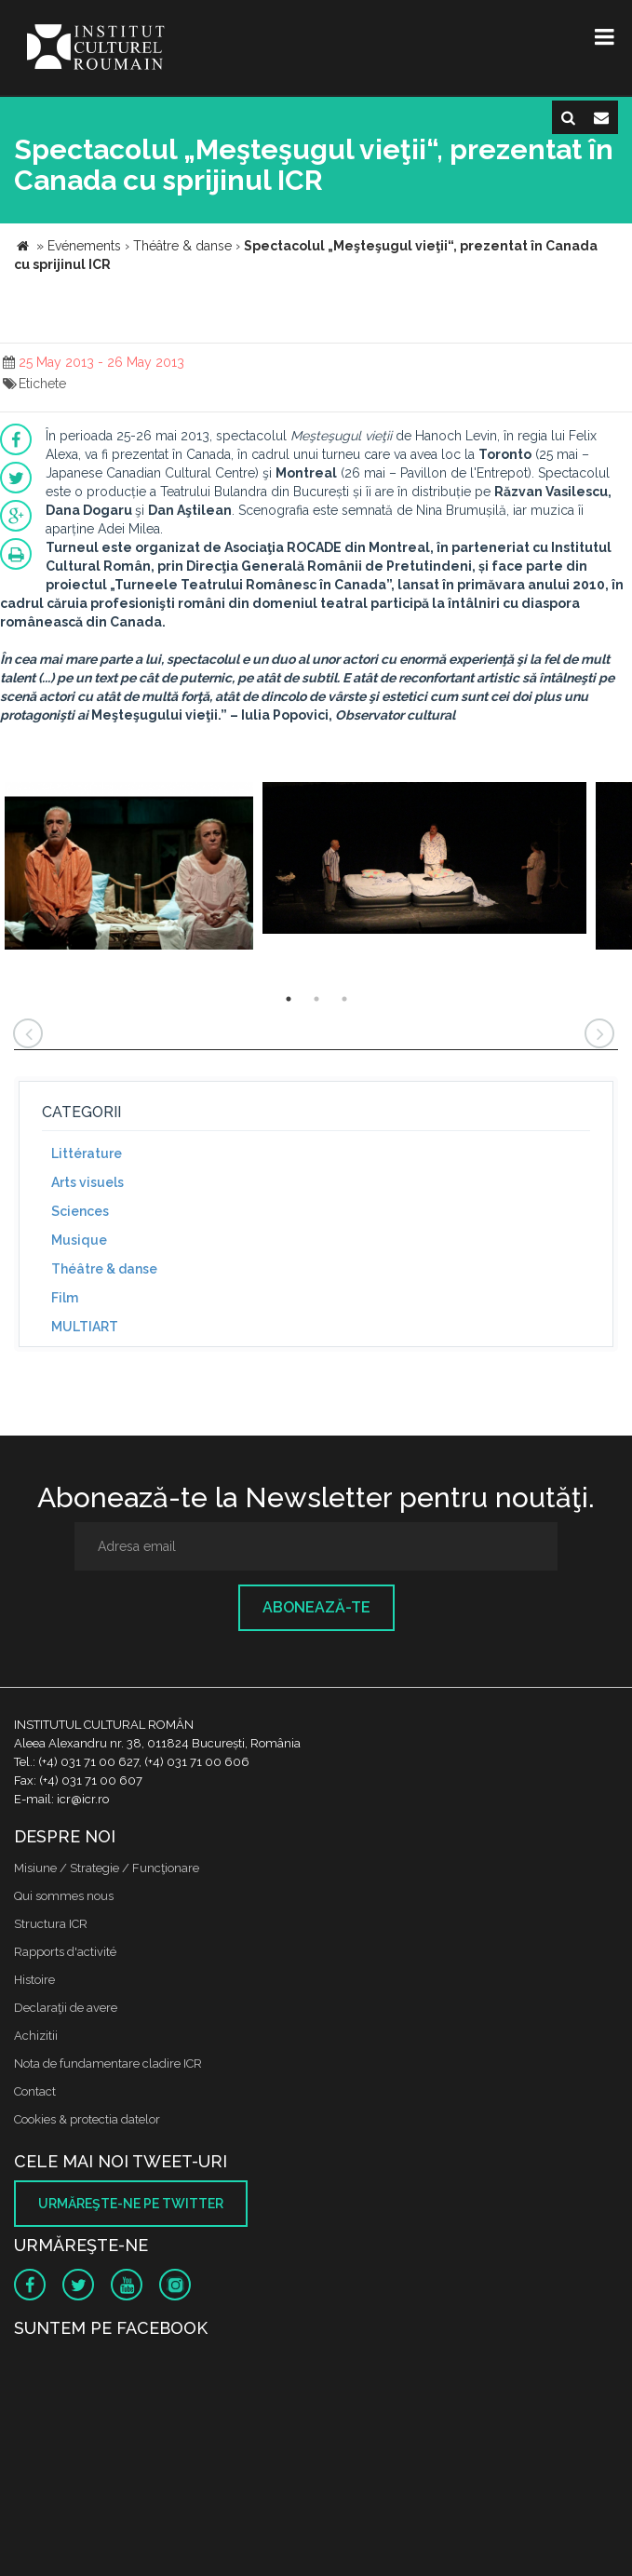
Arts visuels (87, 1182)
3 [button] (344, 999)
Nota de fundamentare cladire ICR (108, 2063)
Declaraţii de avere (65, 2008)
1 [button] (288, 999)
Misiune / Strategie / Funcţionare (106, 1868)
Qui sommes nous (64, 1896)
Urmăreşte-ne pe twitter (130, 2203)
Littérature (86, 1153)
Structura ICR (50, 1924)
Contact (35, 2091)
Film (64, 1297)
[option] (129, 868)
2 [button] (316, 999)
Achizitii (36, 2036)
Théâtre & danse (104, 1268)
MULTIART (84, 1326)
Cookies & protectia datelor (87, 2119)
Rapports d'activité (65, 1952)
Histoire (34, 1980)
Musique (79, 1240)
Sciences (80, 1211)
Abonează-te (316, 1607)
